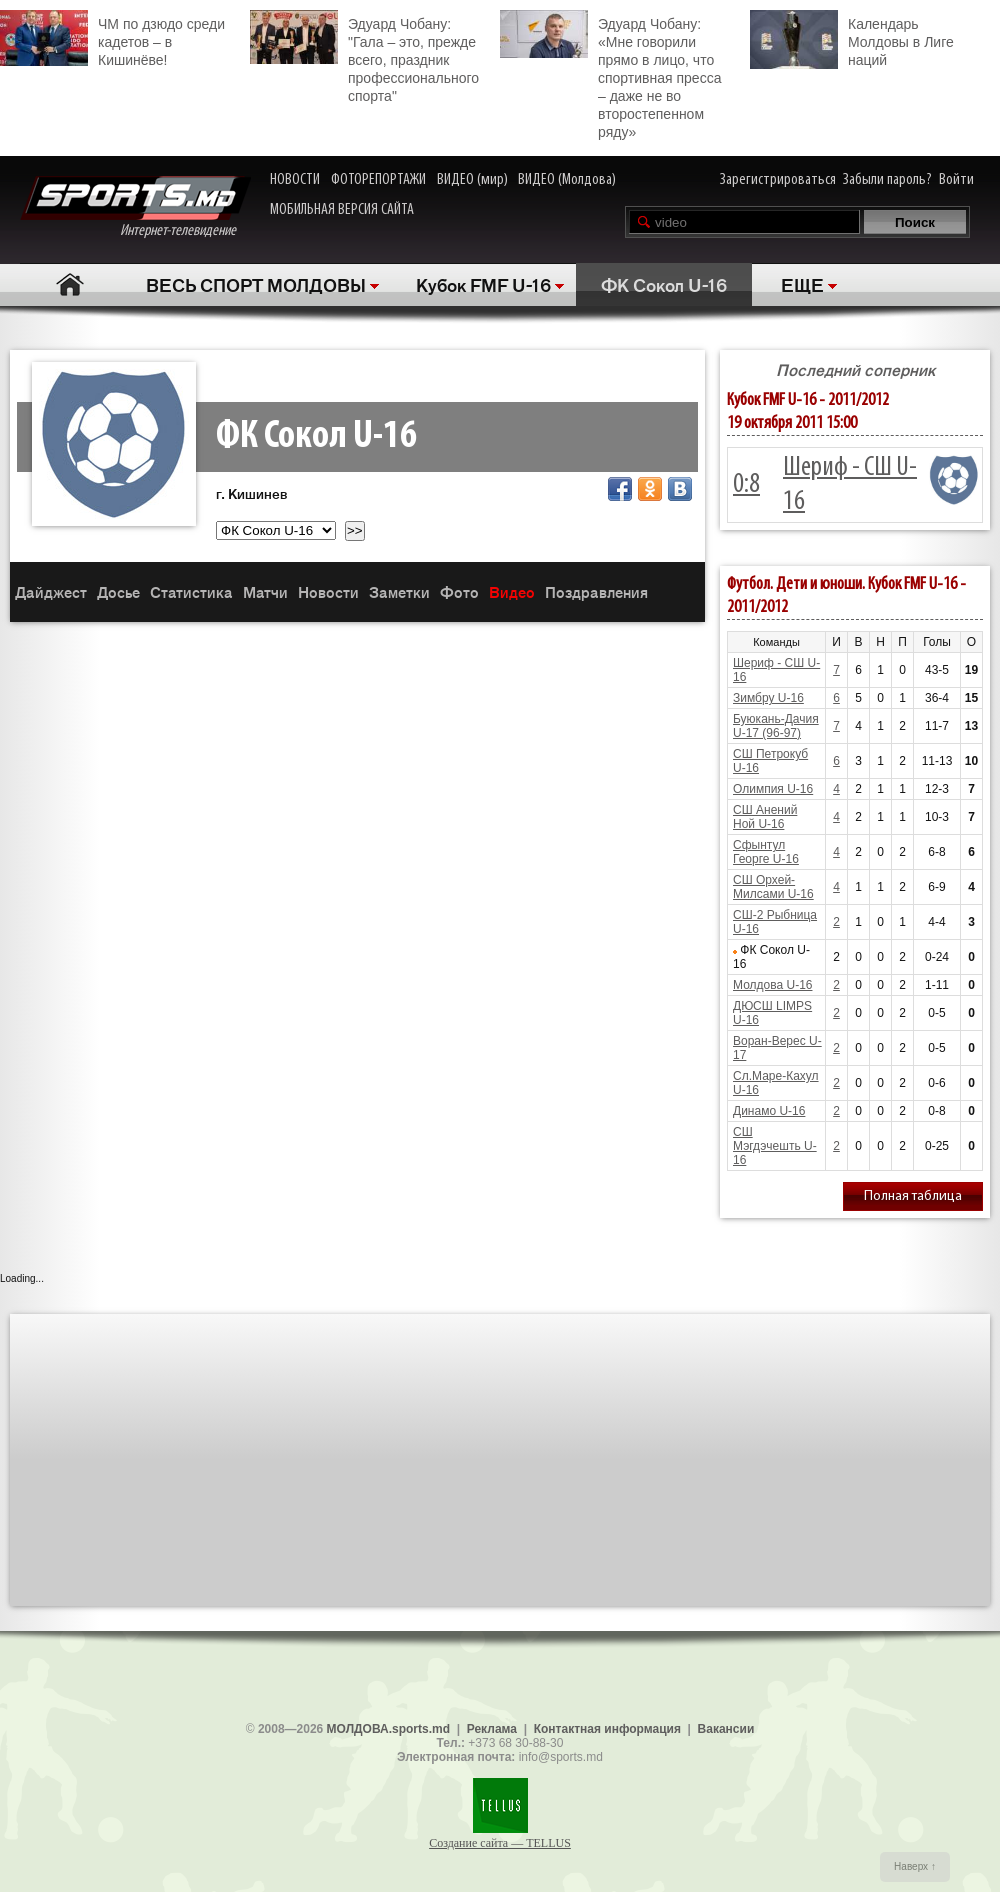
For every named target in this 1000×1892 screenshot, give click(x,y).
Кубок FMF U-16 (483, 284)
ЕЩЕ (802, 284)
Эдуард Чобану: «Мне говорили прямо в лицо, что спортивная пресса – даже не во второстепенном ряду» (610, 75)
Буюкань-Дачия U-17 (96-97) (776, 726)
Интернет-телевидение (135, 207)
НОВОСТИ (295, 180)
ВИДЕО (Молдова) (567, 180)
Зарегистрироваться (778, 180)
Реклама (492, 1729)
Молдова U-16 (772, 985)
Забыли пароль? (887, 180)
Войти (956, 180)
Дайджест (51, 591)
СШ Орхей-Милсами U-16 (773, 887)
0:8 (746, 485)
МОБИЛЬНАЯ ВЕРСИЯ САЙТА (342, 210)
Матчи (265, 591)
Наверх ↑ (915, 1866)
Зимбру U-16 (768, 698)
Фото (459, 591)
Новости (328, 591)
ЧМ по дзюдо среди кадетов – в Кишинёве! (112, 39)
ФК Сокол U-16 (664, 284)
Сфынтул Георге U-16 (766, 852)
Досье (118, 591)
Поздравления (596, 591)
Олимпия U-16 (773, 789)
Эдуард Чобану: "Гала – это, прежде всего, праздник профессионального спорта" (364, 57)
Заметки (399, 591)
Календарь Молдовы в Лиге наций (852, 39)
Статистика (191, 591)
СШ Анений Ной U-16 (765, 817)
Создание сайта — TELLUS (500, 1843)
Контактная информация (607, 1729)
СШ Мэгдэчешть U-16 (775, 1146)
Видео (512, 591)
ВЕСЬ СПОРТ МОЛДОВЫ (256, 284)
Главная (70, 284)
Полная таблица (913, 1196)
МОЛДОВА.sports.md (388, 1729)
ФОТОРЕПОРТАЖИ (378, 180)
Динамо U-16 (769, 1111)
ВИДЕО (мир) (472, 180)
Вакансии (726, 1729)
